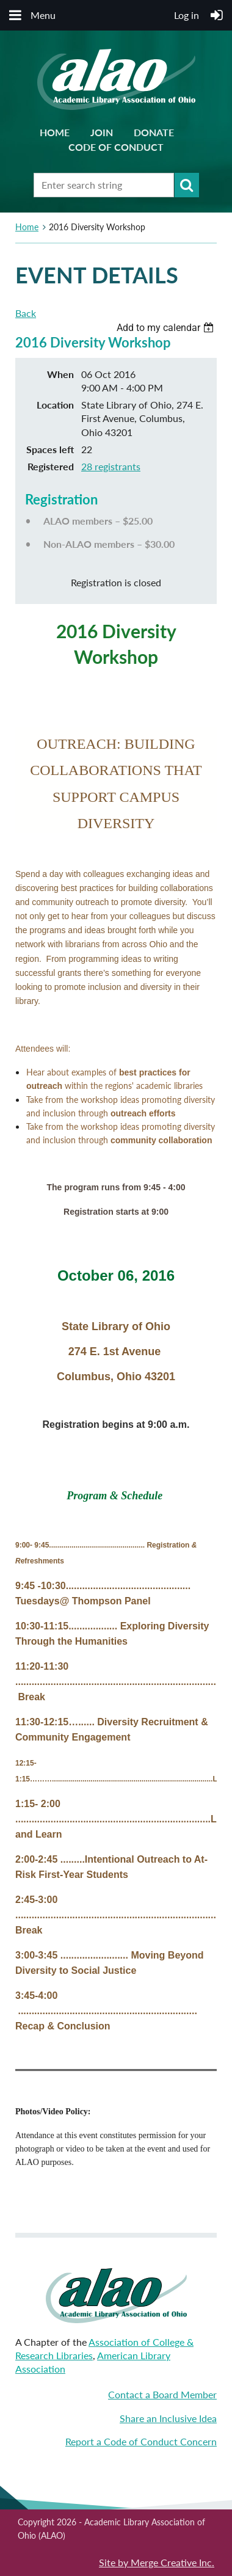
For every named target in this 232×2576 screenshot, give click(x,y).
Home (55, 132)
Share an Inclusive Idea (168, 2418)
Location (55, 404)
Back (25, 313)
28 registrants (110, 466)
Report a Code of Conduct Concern (141, 2441)
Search (187, 185)
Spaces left (50, 449)
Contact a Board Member (162, 2394)
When (60, 374)
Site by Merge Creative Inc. (156, 2562)
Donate (154, 132)
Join (101, 132)
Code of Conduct (116, 147)
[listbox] (167, 327)
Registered (50, 466)
